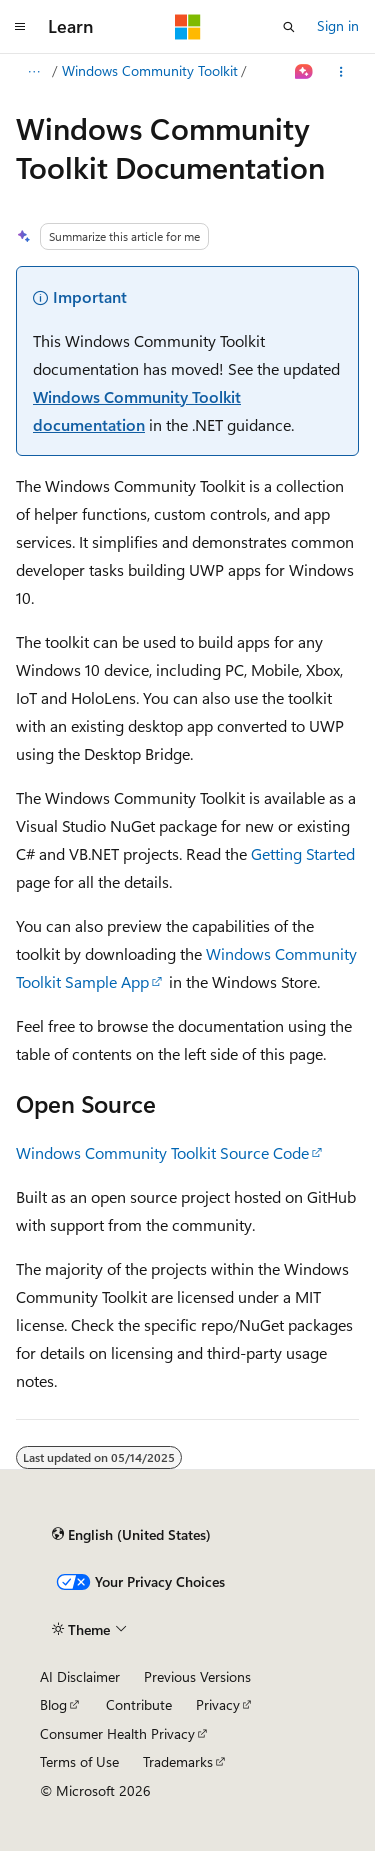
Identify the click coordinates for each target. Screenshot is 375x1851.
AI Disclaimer (80, 1676)
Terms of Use (79, 1761)
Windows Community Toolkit (150, 70)
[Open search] (289, 27)
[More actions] (341, 72)
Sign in (338, 25)
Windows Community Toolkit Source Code (162, 1152)
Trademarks (178, 1761)
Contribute (139, 1704)
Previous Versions (197, 1676)
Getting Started (303, 853)
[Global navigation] (20, 27)
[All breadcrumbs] (33, 72)
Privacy (218, 1704)
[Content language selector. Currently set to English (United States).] (131, 1534)
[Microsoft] (188, 27)
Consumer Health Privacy (117, 1733)
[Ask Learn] (304, 72)
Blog (53, 1704)
